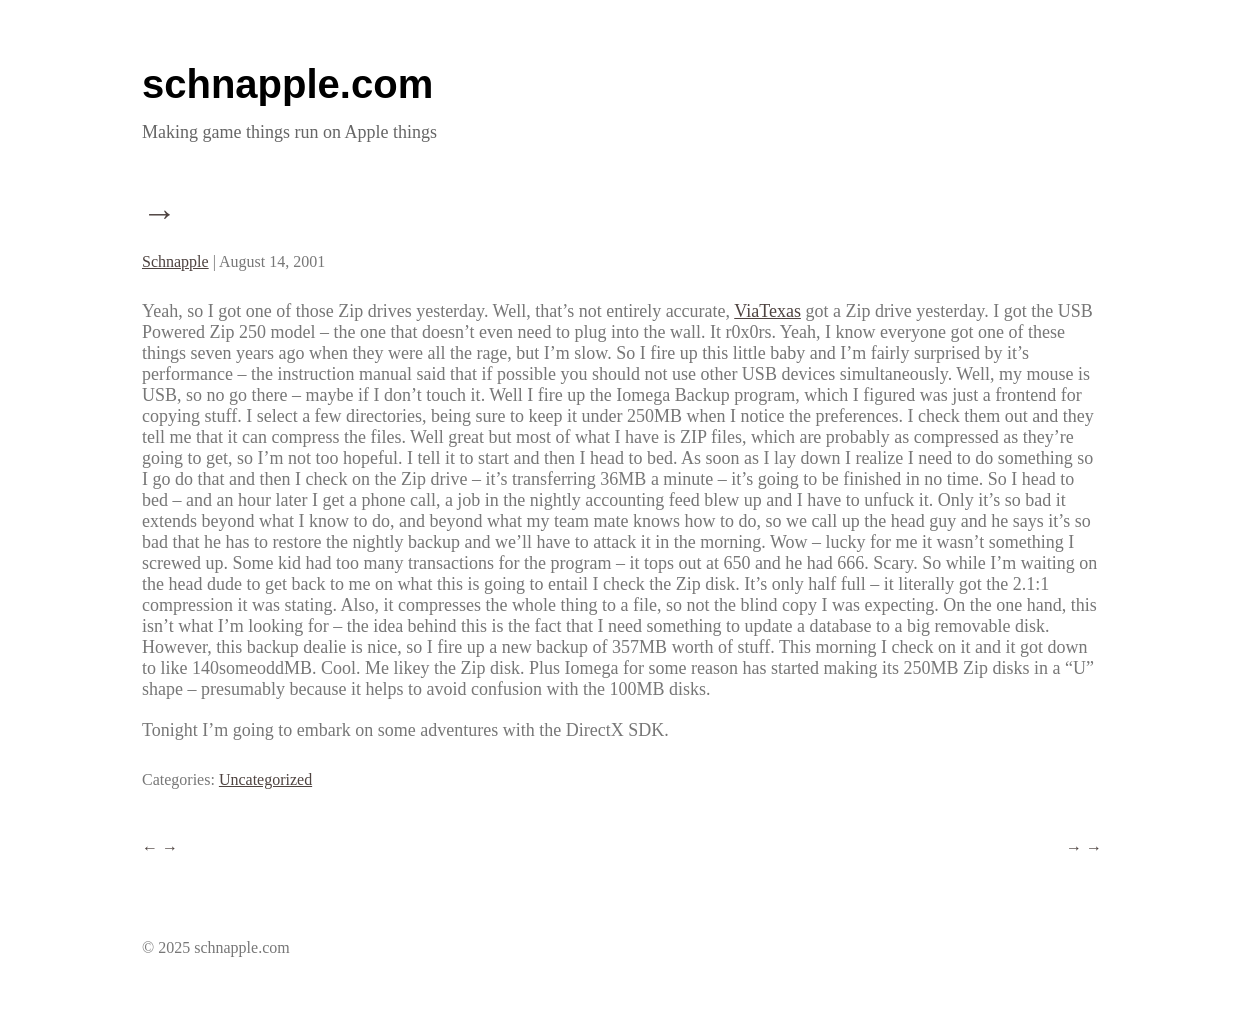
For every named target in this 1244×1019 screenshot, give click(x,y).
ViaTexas (767, 311)
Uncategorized (265, 779)
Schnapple (175, 261)
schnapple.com (287, 84)
